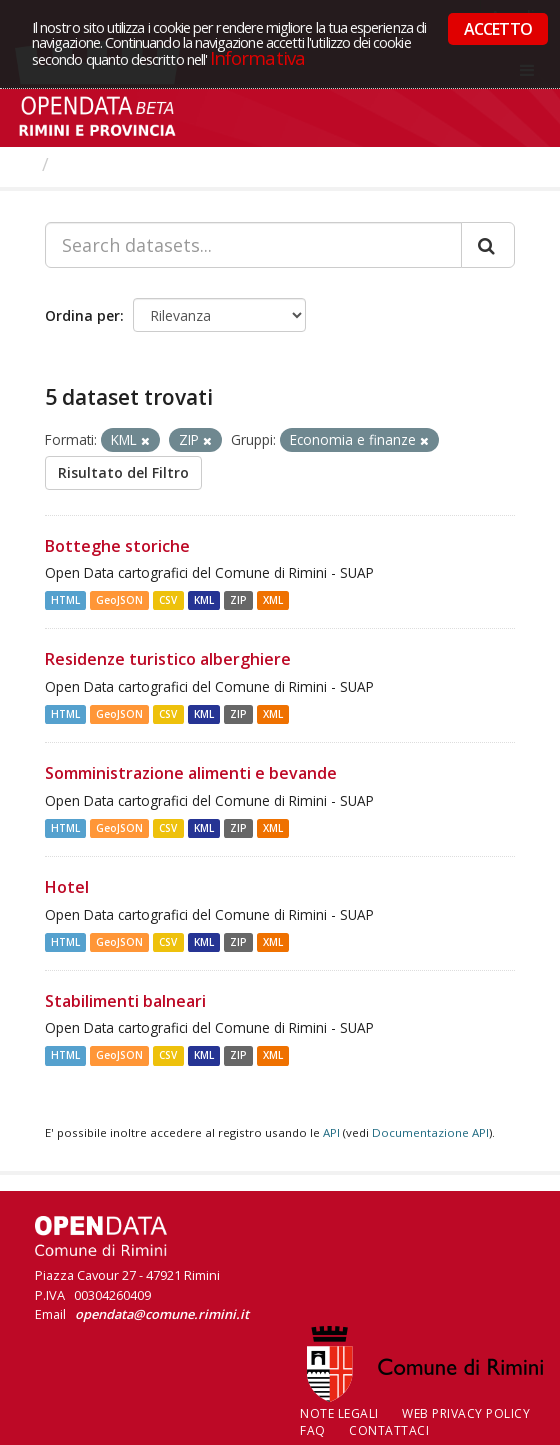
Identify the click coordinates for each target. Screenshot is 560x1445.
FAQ (313, 1430)
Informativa (257, 57)
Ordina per (82, 315)
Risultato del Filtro (123, 472)
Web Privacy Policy (466, 1413)
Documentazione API (430, 1132)
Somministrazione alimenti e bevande (191, 773)
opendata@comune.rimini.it (162, 1314)
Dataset (94, 164)
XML (273, 600)
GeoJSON (119, 600)
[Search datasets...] (253, 245)
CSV (168, 600)
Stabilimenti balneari (125, 1001)
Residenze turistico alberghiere (168, 659)
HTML (65, 600)
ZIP (238, 600)
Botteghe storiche (117, 546)
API (331, 1132)
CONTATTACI (389, 1430)
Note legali (339, 1413)
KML (204, 600)
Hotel (67, 887)
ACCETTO (498, 29)
